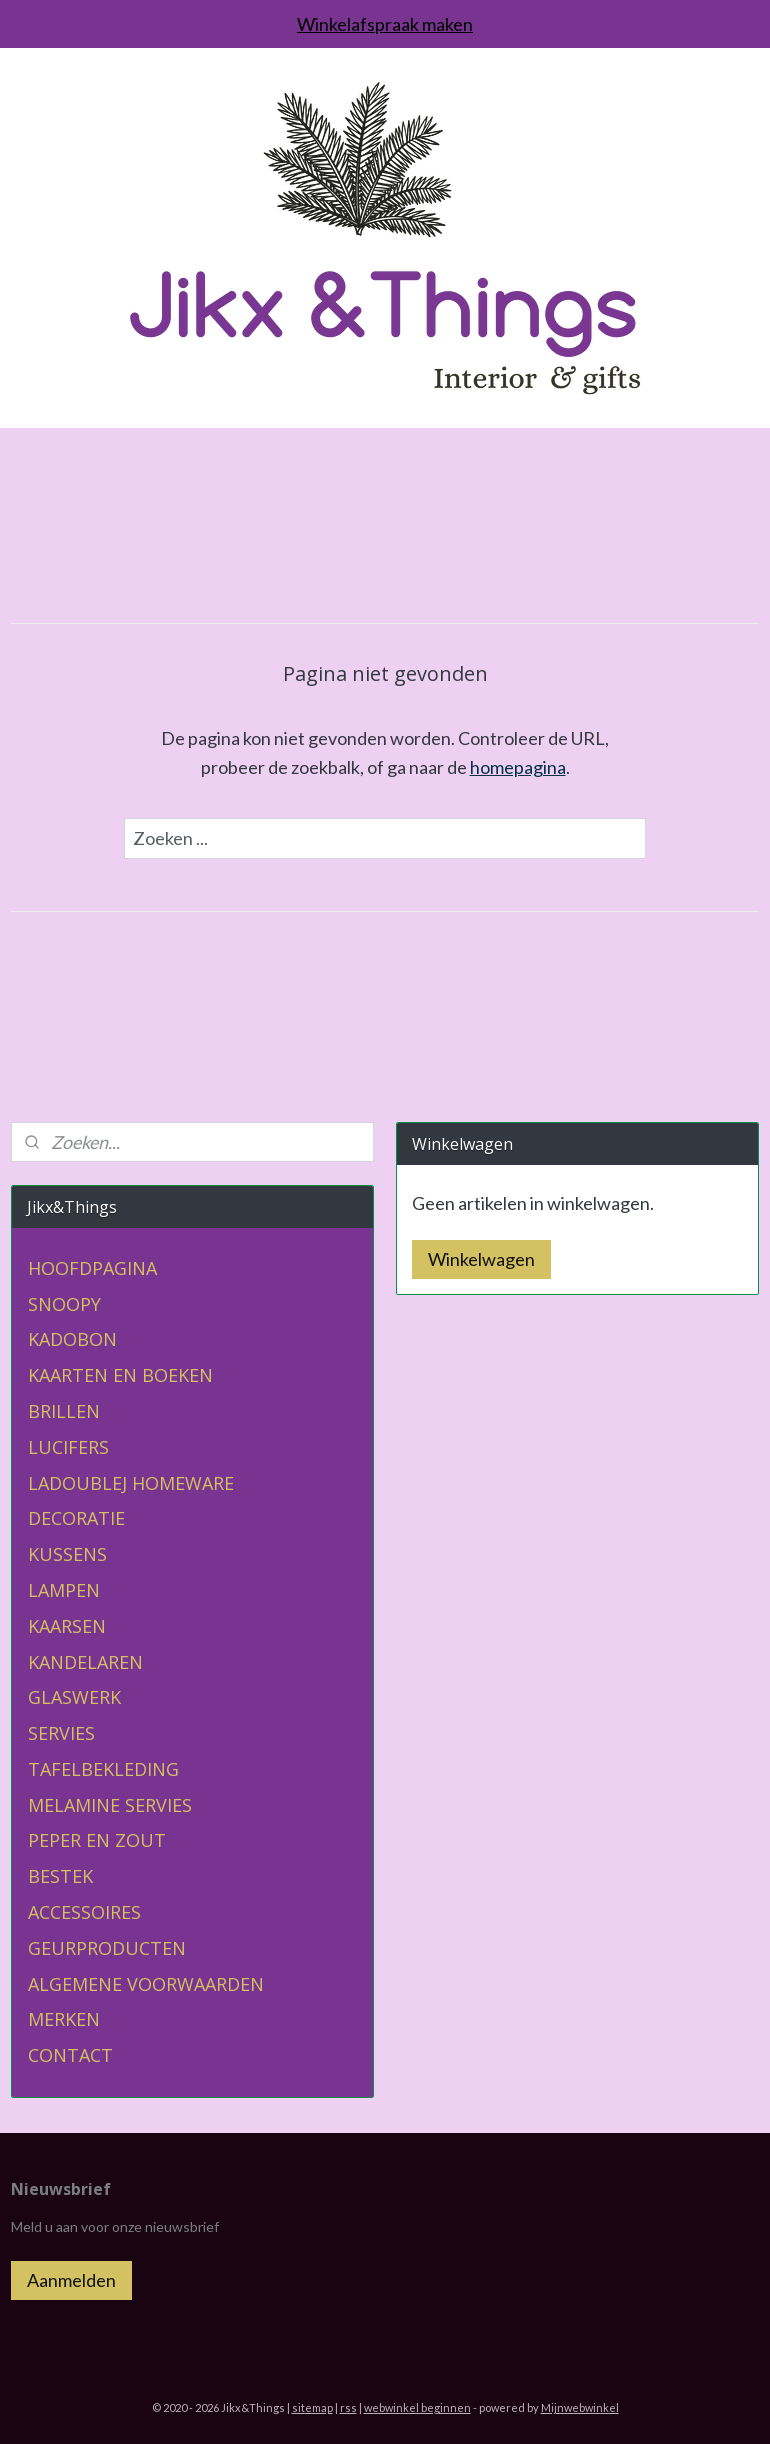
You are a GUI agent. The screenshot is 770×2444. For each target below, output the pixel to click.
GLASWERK (74, 1697)
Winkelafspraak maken (385, 24)
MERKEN (64, 2019)
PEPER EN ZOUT (97, 1840)
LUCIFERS (68, 1447)
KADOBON (72, 1339)
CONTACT (70, 2055)
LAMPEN (64, 1590)
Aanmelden (71, 2280)
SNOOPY (64, 1304)
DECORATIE (76, 1518)
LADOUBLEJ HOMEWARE (131, 1483)
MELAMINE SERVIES (110, 1805)
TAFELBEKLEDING (103, 1769)
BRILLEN (64, 1411)
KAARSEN (67, 1626)
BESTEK (60, 1876)
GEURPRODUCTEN (107, 1948)
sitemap (312, 2407)
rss (348, 2407)
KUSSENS (67, 1554)
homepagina (518, 767)
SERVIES (61, 1733)
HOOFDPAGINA (92, 1268)
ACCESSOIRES (84, 1912)
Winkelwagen (481, 1259)
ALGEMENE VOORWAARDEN (146, 1984)
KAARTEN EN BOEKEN (120, 1375)
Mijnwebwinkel (580, 2407)
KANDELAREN (85, 1662)
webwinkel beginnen (417, 2407)
